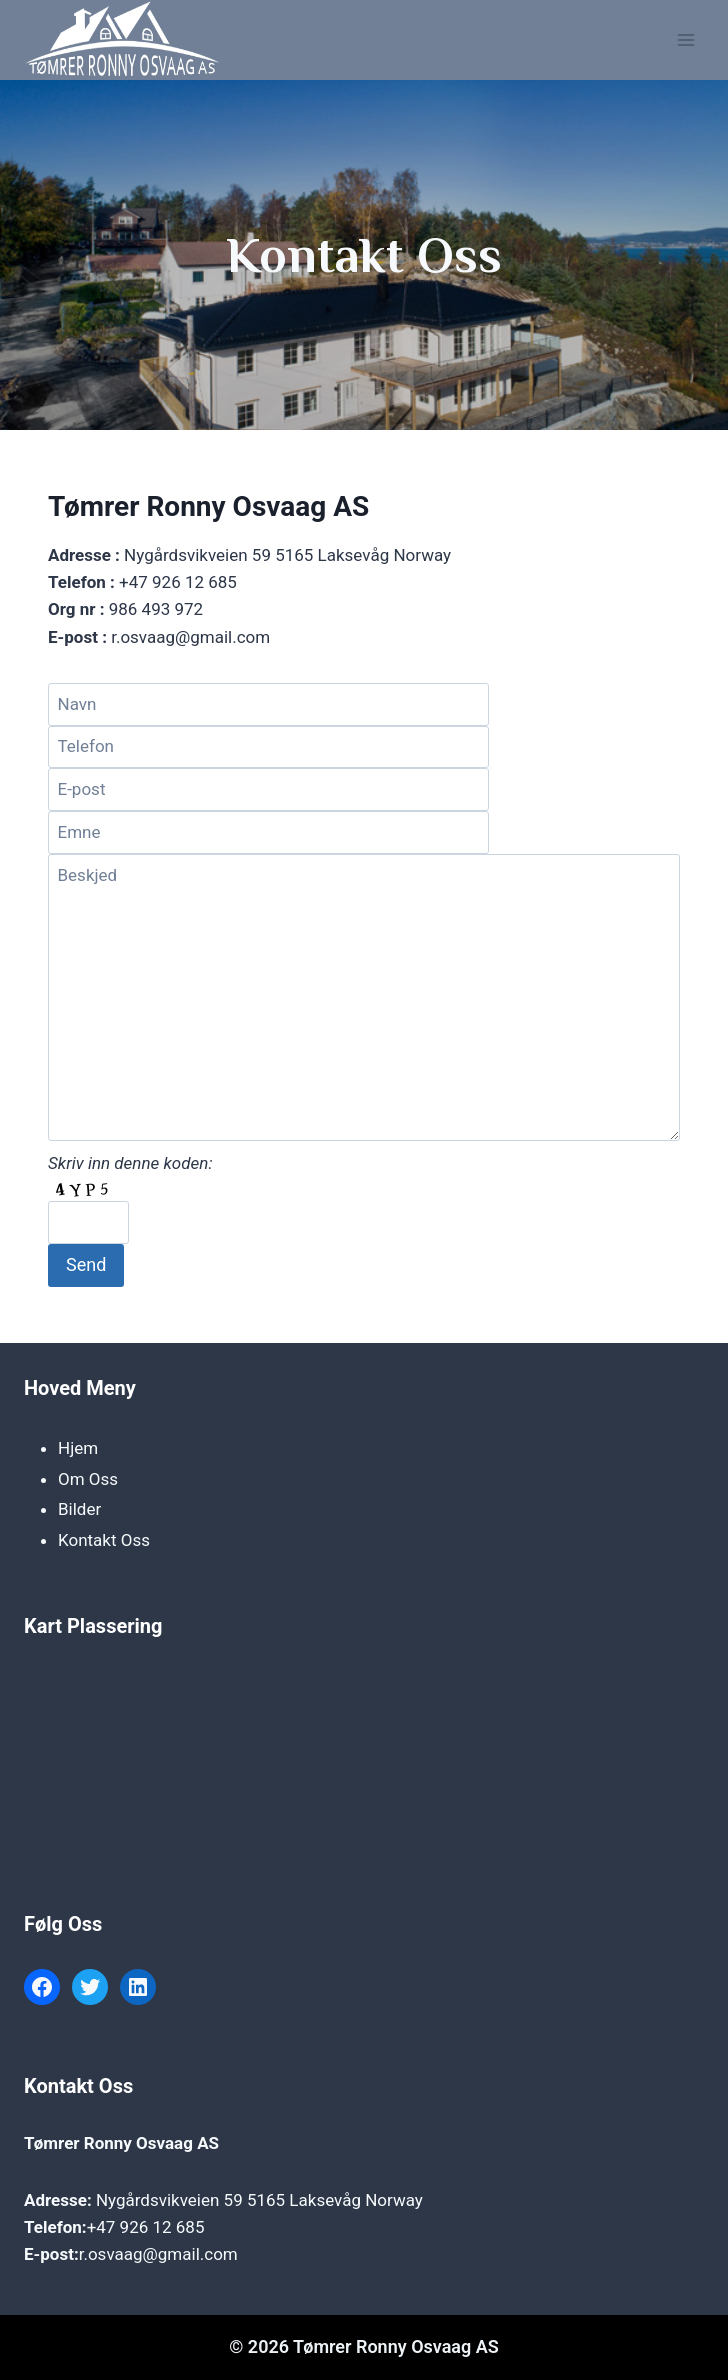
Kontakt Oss (104, 1540)
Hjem (78, 1448)
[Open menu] (685, 39)
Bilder (79, 1509)
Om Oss (88, 1479)
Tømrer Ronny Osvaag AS (121, 2143)
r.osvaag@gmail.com (158, 2254)
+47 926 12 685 (146, 2227)
